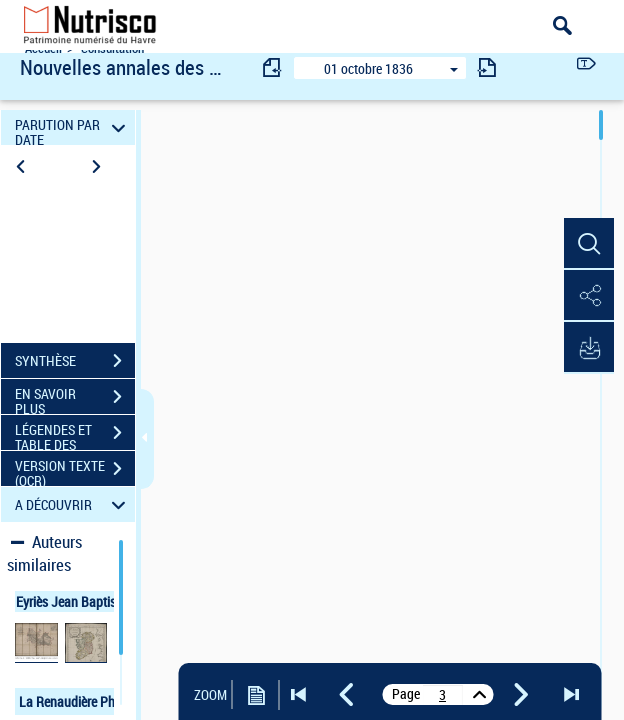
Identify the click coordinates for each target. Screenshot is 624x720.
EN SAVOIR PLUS (75, 399)
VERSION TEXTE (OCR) (75, 471)
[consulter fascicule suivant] (487, 67)
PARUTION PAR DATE (73, 127)
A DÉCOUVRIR (73, 504)
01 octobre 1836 (368, 68)
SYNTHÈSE (75, 361)
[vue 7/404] (443, 695)
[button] (589, 244)
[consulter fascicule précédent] (273, 67)
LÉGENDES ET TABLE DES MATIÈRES (75, 435)
